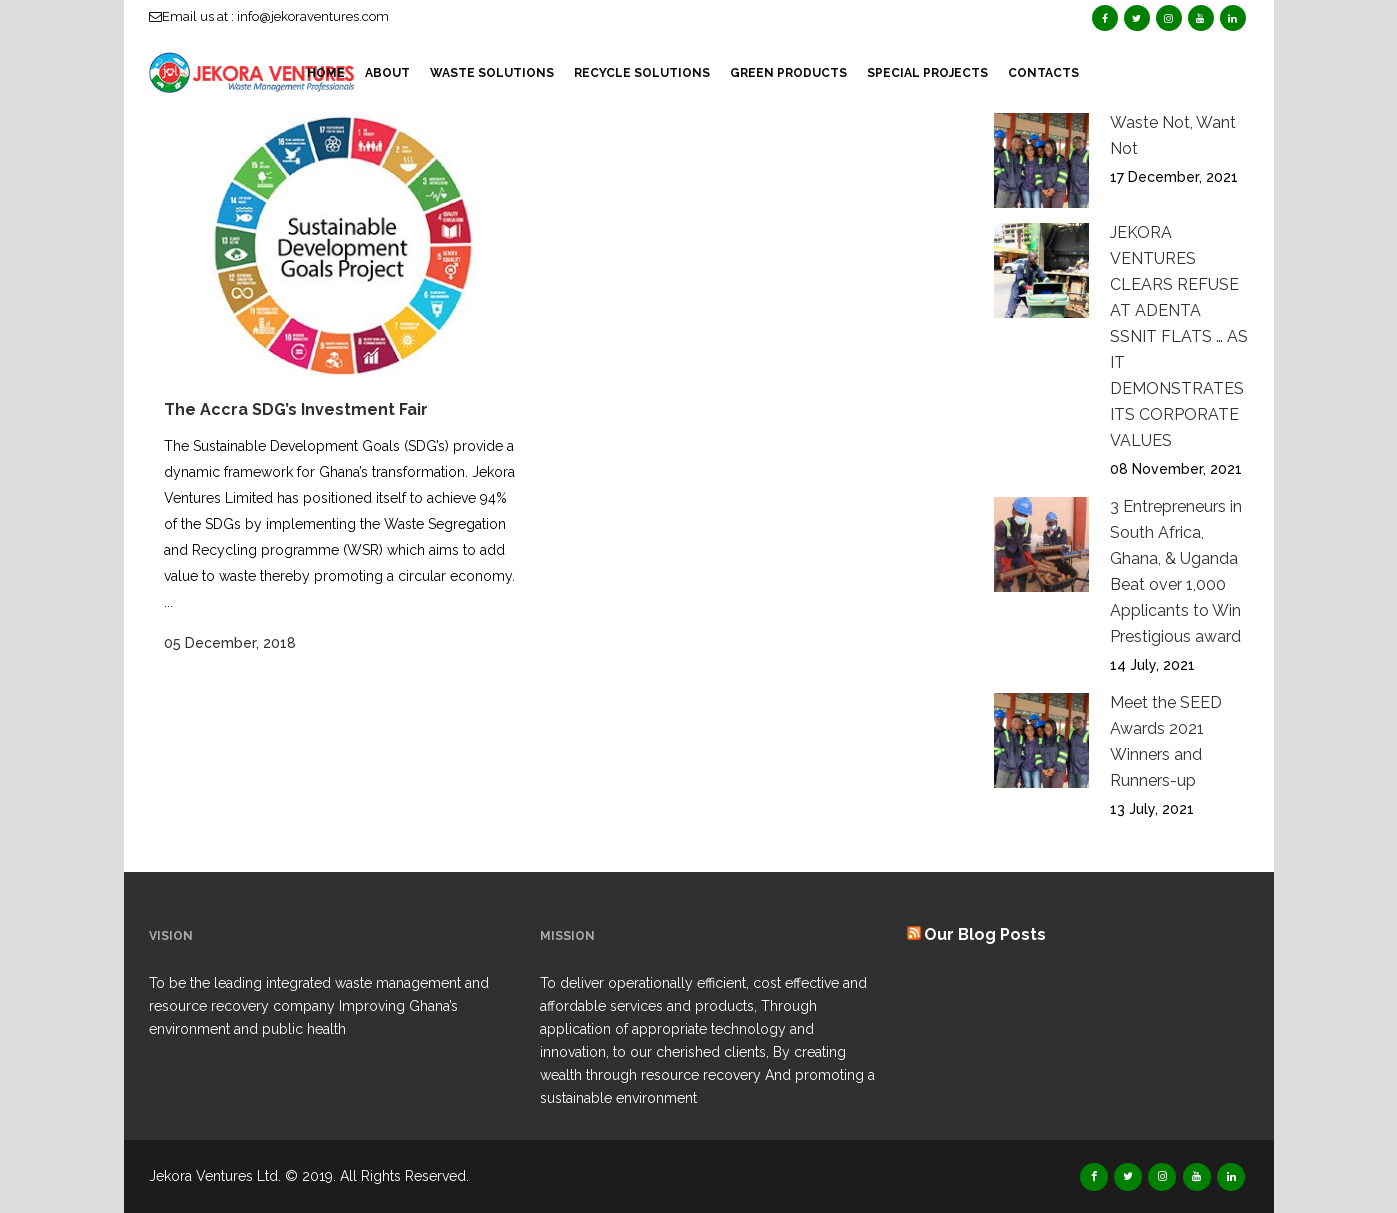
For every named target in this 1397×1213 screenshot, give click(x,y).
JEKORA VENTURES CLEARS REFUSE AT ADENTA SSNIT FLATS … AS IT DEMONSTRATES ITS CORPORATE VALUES (1179, 336)
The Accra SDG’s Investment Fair (296, 409)
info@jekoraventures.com (313, 16)
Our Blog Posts (985, 934)
